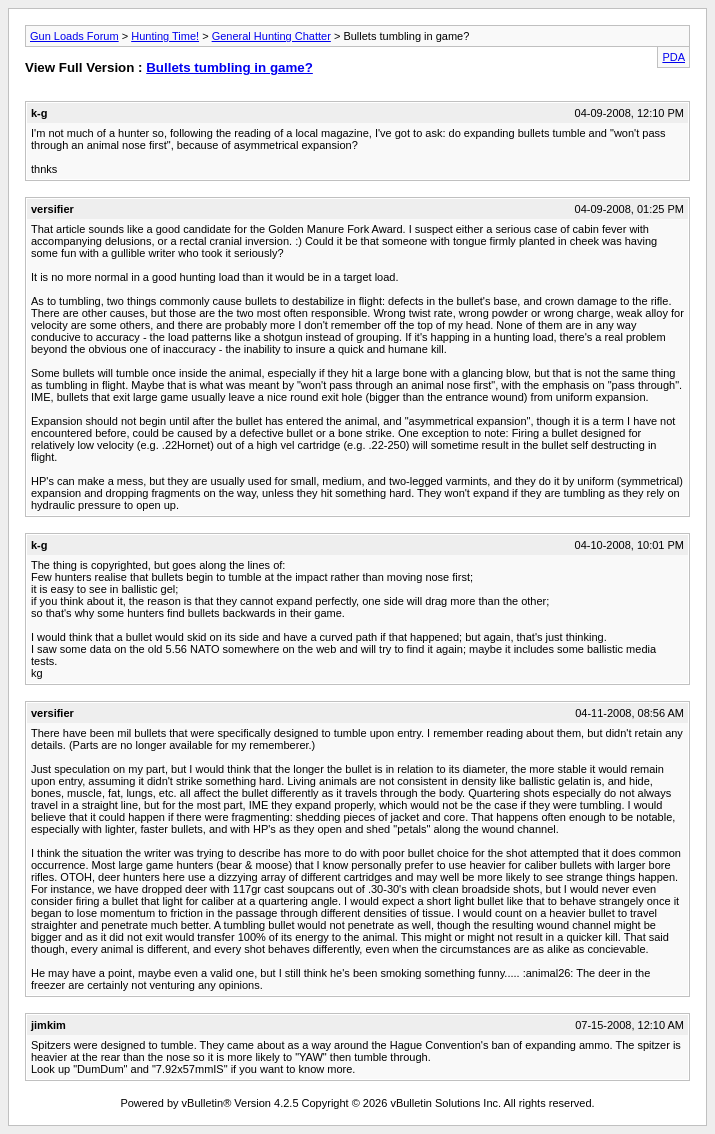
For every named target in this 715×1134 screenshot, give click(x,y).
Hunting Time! (165, 36)
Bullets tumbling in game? (229, 67)
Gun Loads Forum (74, 36)
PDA (673, 57)
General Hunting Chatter (271, 36)
